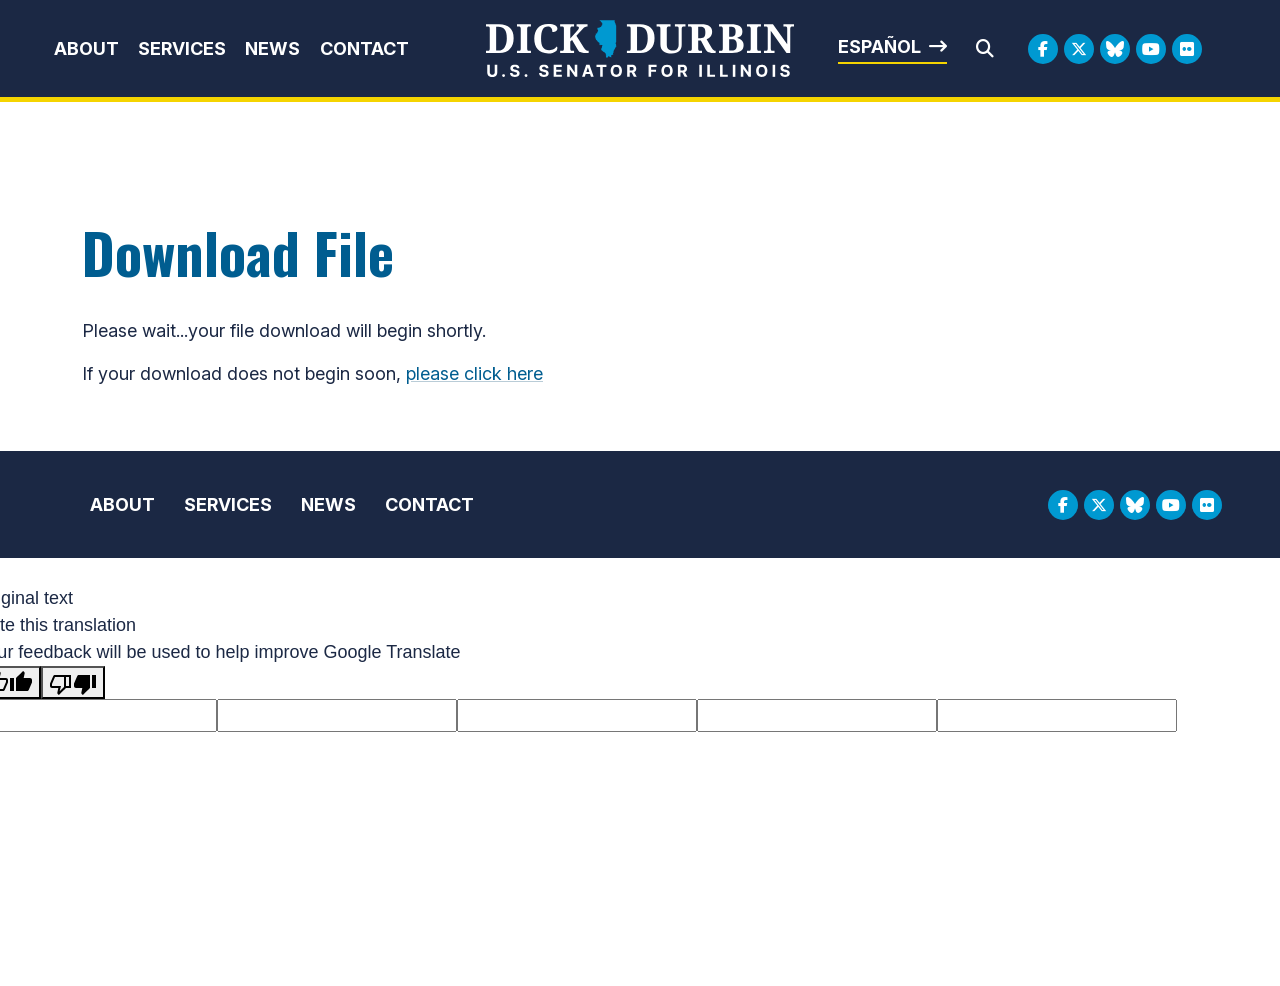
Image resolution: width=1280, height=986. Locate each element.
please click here (474, 373)
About (86, 48)
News (272, 48)
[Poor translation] (73, 682)
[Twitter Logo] (1079, 49)
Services (182, 48)
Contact (364, 48)
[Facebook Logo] (1043, 49)
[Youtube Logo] (1151, 49)
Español (879, 46)
